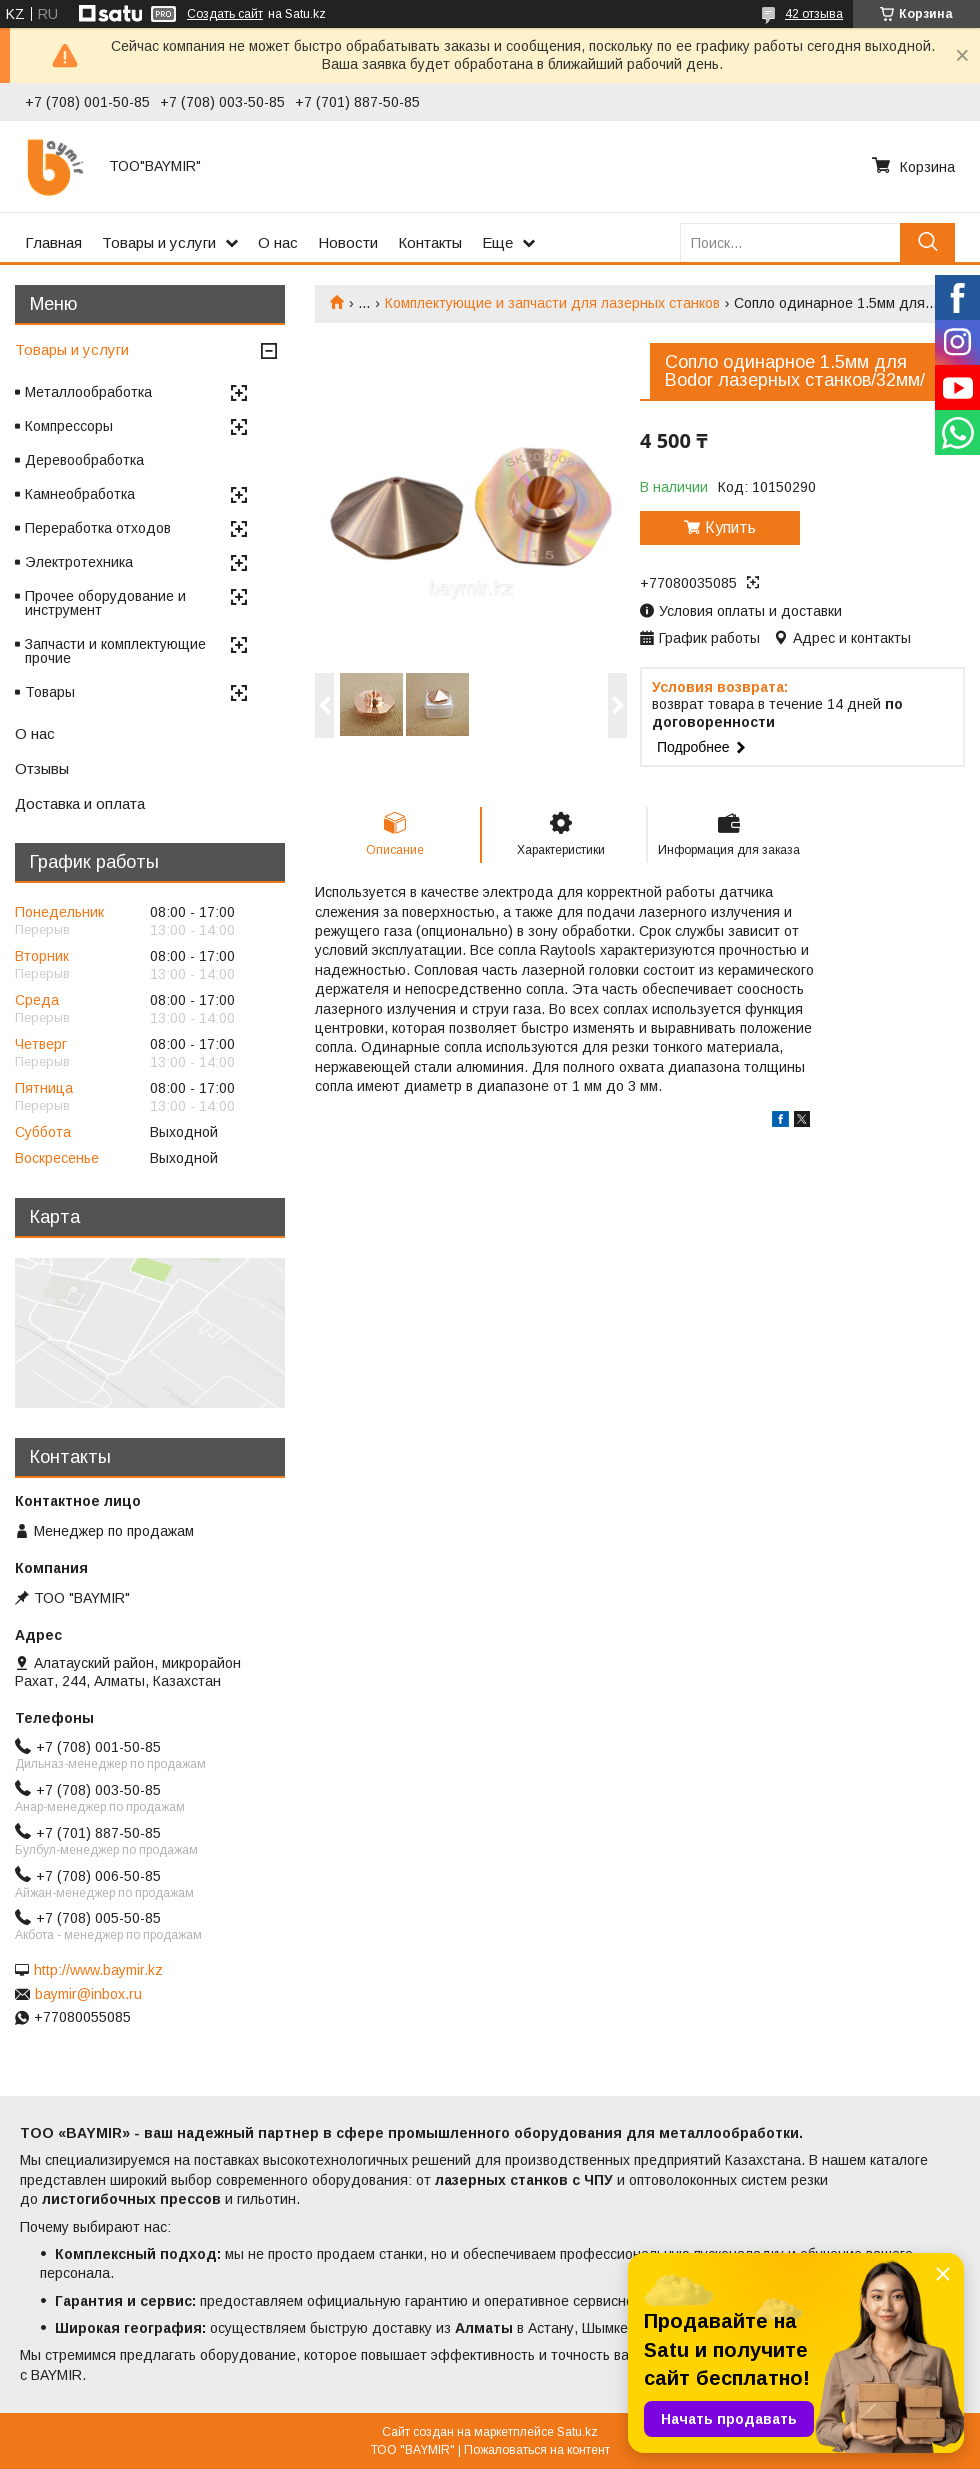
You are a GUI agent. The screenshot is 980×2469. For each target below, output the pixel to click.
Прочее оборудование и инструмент (105, 603)
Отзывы (42, 768)
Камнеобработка (80, 494)
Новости (348, 242)
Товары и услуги (159, 242)
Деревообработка (84, 460)
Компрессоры (69, 426)
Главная (53, 242)
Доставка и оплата (80, 803)
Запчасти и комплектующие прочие (115, 651)
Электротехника (79, 562)
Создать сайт (225, 14)
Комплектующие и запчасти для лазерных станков (552, 303)
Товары (50, 692)
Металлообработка (88, 392)
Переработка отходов (98, 528)
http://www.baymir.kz (98, 1970)
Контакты (430, 242)
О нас (278, 242)
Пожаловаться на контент (537, 2450)
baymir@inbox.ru (88, 1994)
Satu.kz (577, 2432)
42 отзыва (814, 14)
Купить (730, 527)
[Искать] (927, 242)
